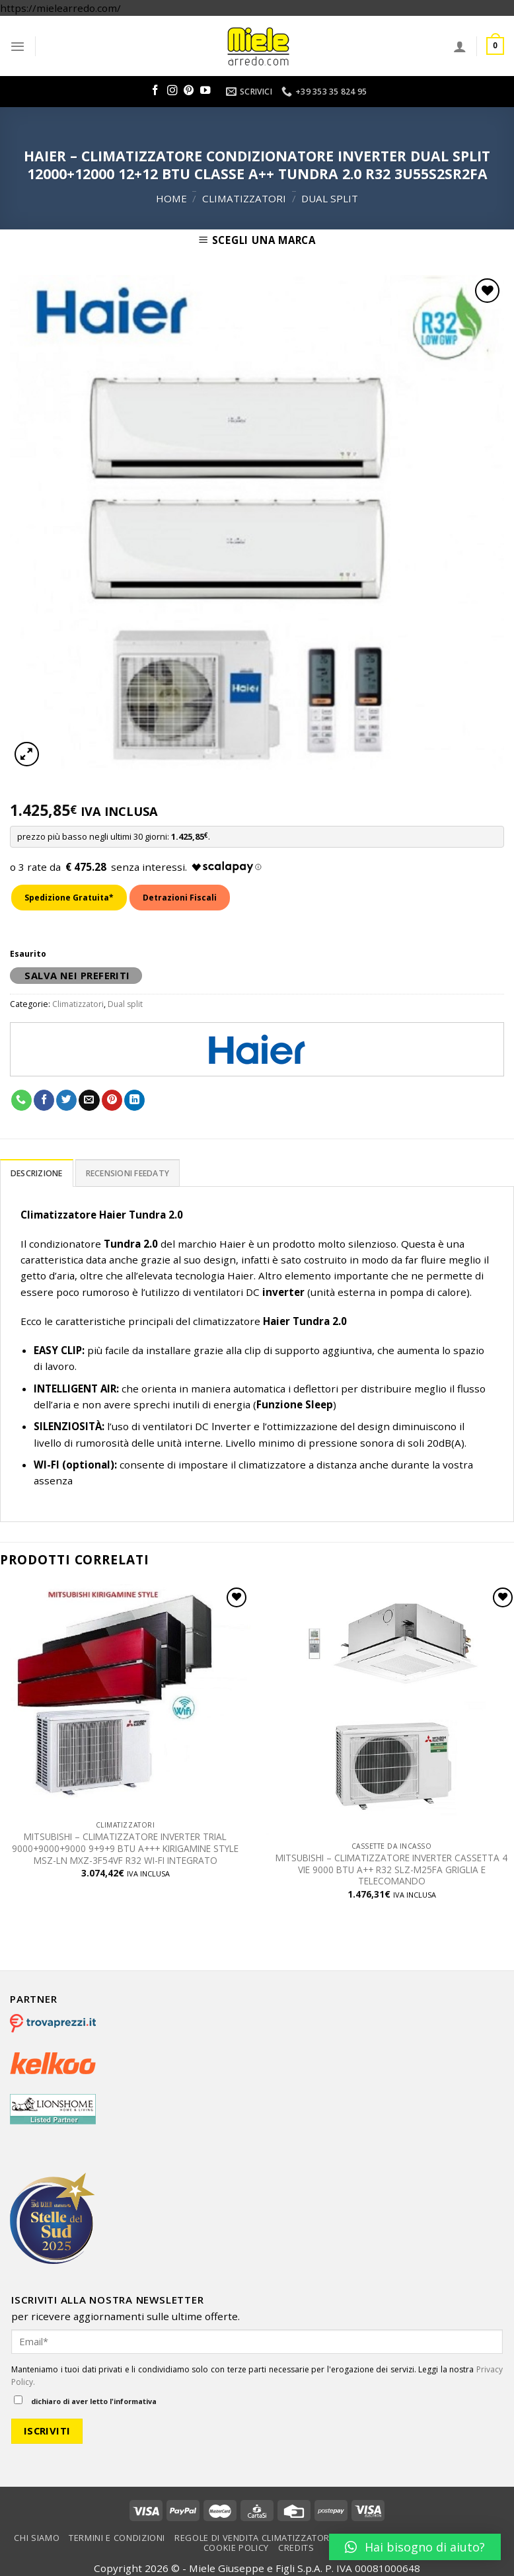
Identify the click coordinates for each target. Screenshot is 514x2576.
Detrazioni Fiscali (180, 897)
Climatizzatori (244, 198)
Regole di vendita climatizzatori (253, 2538)
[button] (415, 2547)
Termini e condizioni (117, 2538)
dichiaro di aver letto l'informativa (85, 2400)
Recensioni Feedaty (127, 1173)
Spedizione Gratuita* (69, 897)
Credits (296, 2548)
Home (171, 198)
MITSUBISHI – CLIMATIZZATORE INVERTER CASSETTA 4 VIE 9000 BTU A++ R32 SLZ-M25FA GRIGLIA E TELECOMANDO (391, 1869)
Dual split (329, 198)
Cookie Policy (236, 2548)
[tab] (36, 1172)
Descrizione (37, 1173)
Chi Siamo (36, 2538)
